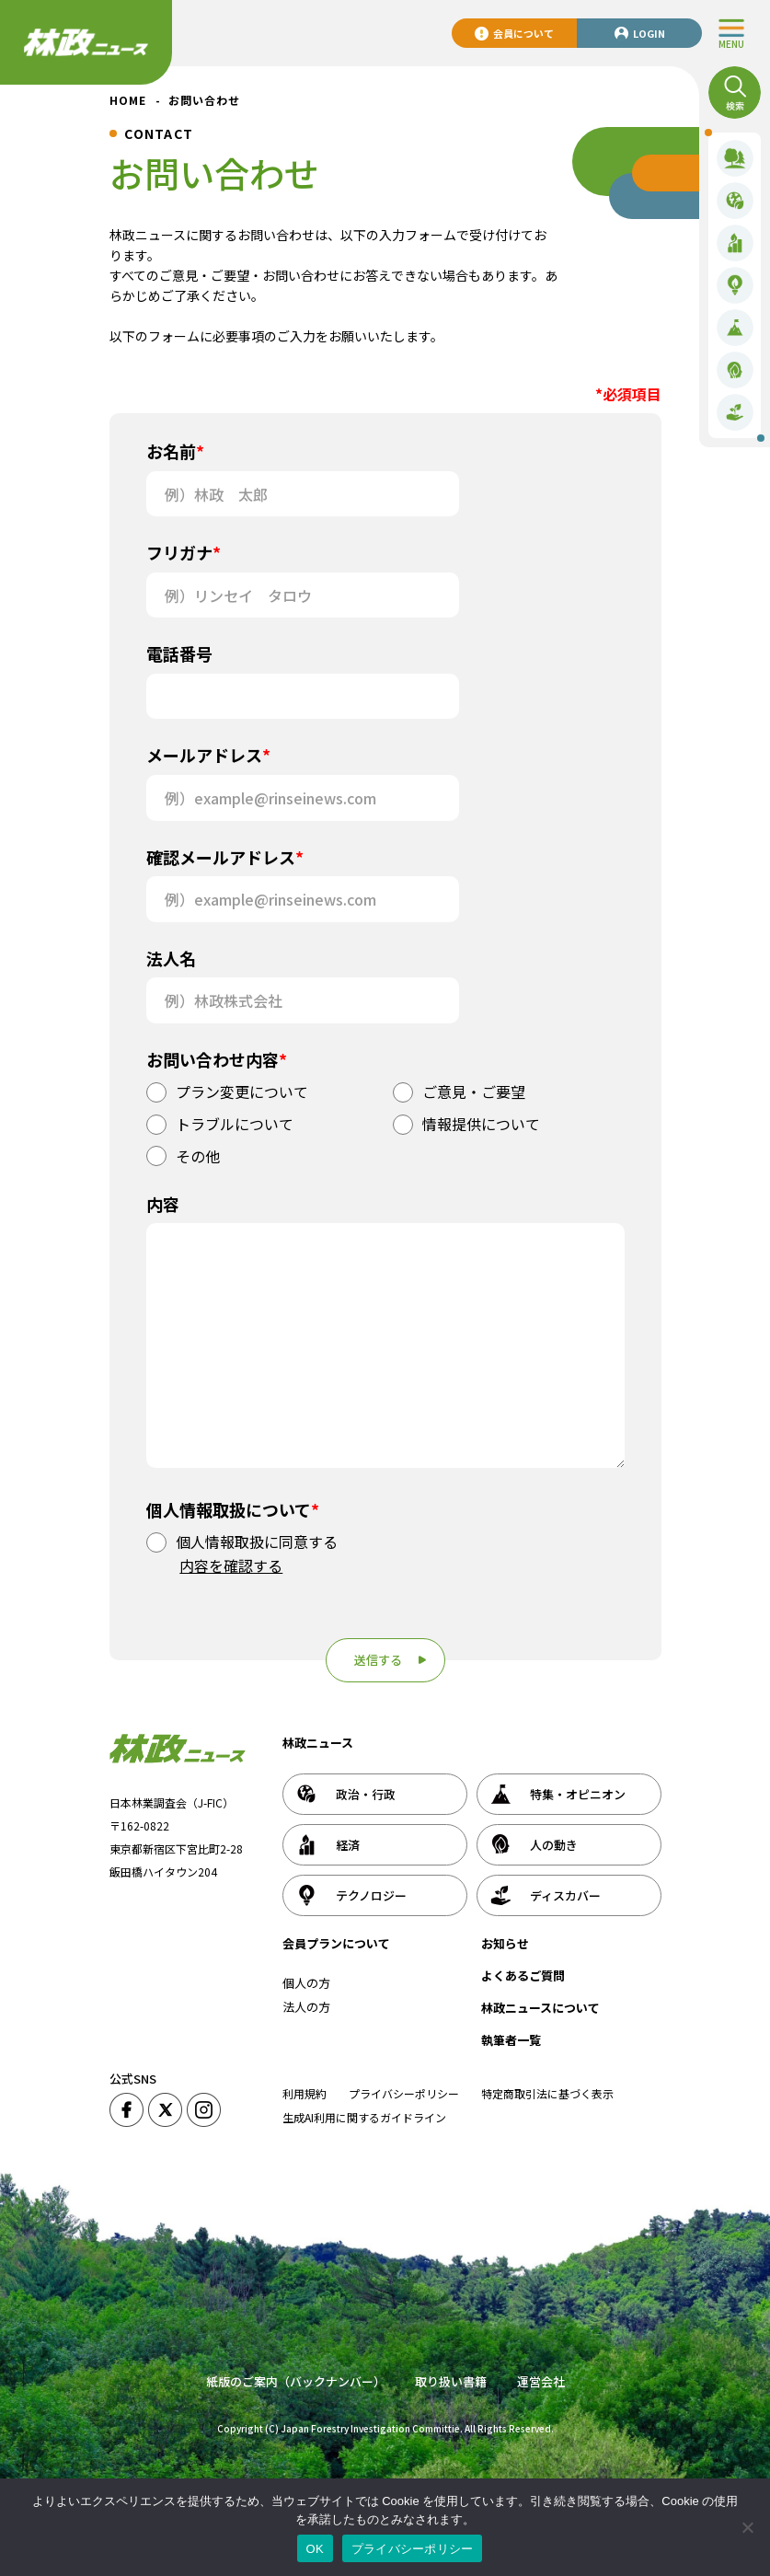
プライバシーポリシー (404, 2093)
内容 (162, 1204)
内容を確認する (230, 1565)
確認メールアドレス (225, 857)
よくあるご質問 (523, 1975)
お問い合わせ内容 (216, 1059)
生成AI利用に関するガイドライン (364, 2117)
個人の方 (306, 1983)
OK (315, 2549)
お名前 (175, 451)
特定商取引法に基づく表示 (547, 2093)
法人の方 (306, 2007)
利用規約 (304, 2093)
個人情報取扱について (232, 1509)
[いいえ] (747, 2527)
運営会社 (541, 2381)
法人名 (171, 958)
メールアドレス (208, 755)
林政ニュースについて (540, 2007)
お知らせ (505, 1943)
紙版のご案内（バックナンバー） (295, 2381)
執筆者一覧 (511, 2040)
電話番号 (179, 653)
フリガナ (183, 552)
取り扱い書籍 (451, 2381)
